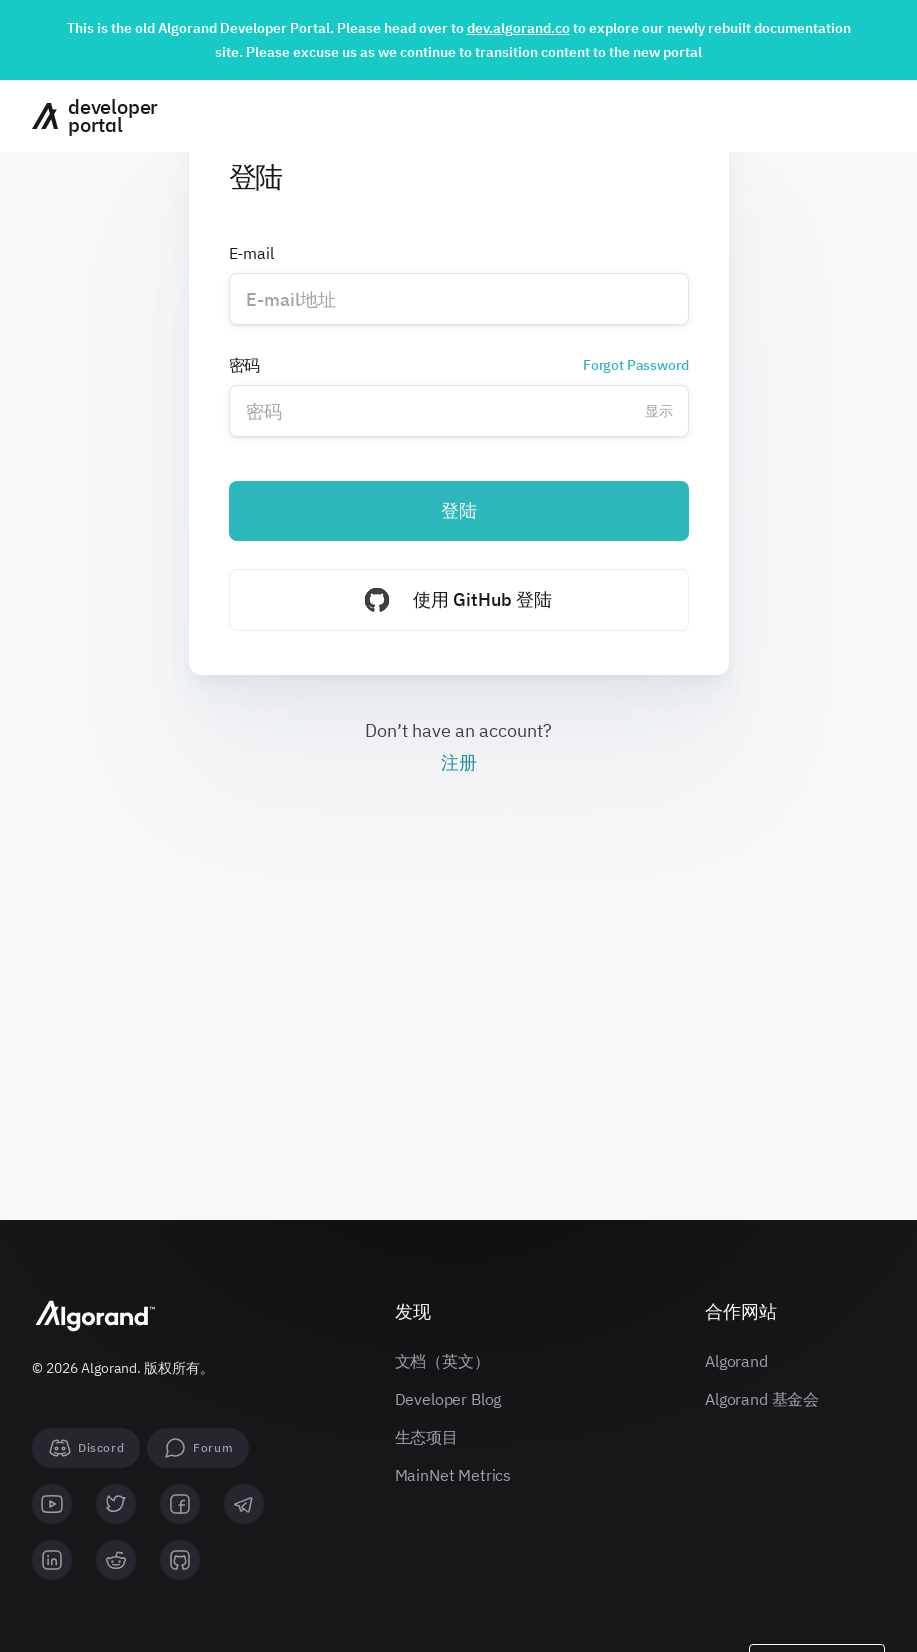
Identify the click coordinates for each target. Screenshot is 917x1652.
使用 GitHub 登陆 (458, 600)
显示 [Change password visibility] (659, 411)
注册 (459, 762)
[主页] (87, 116)
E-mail (251, 253)
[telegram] (244, 1504)
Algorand (736, 1361)
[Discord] (86, 1448)
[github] (180, 1560)
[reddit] (116, 1560)
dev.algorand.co (518, 28)
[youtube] (52, 1504)
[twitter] (116, 1504)
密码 (459, 365)
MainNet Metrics (453, 1475)
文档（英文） (442, 1361)
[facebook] (180, 1504)
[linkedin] (52, 1560)
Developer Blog (448, 1399)
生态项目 (426, 1437)
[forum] (198, 1448)
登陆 (459, 510)
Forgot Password (636, 365)
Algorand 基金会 (762, 1399)
